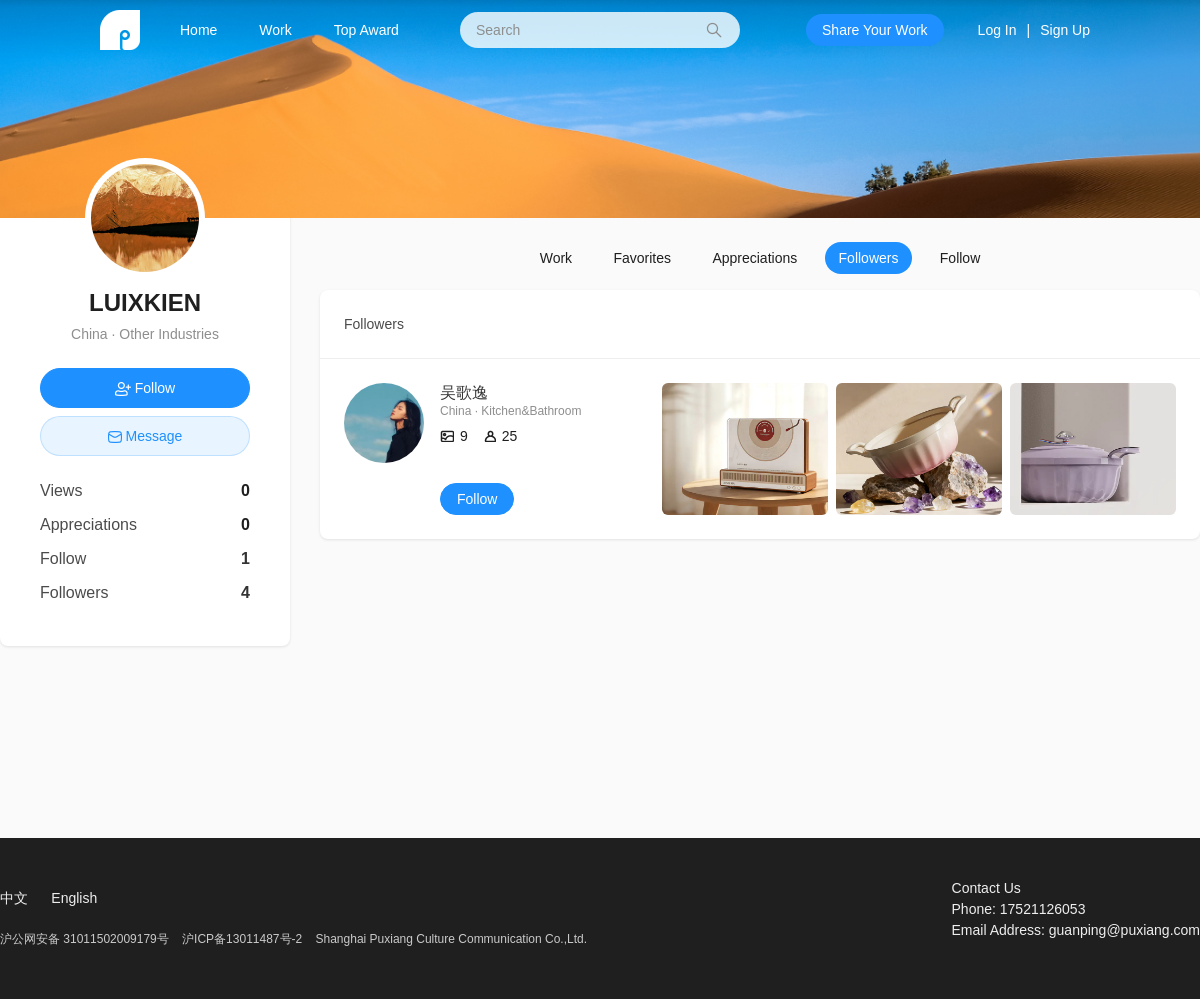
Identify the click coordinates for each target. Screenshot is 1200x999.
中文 (14, 898)
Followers (869, 258)
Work (275, 30)
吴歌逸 (464, 392)
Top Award (366, 30)
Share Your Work (875, 30)
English (74, 898)
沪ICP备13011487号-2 (242, 939)
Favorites (642, 258)
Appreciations (754, 258)
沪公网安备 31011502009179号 (86, 939)
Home (198, 30)
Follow (960, 258)
